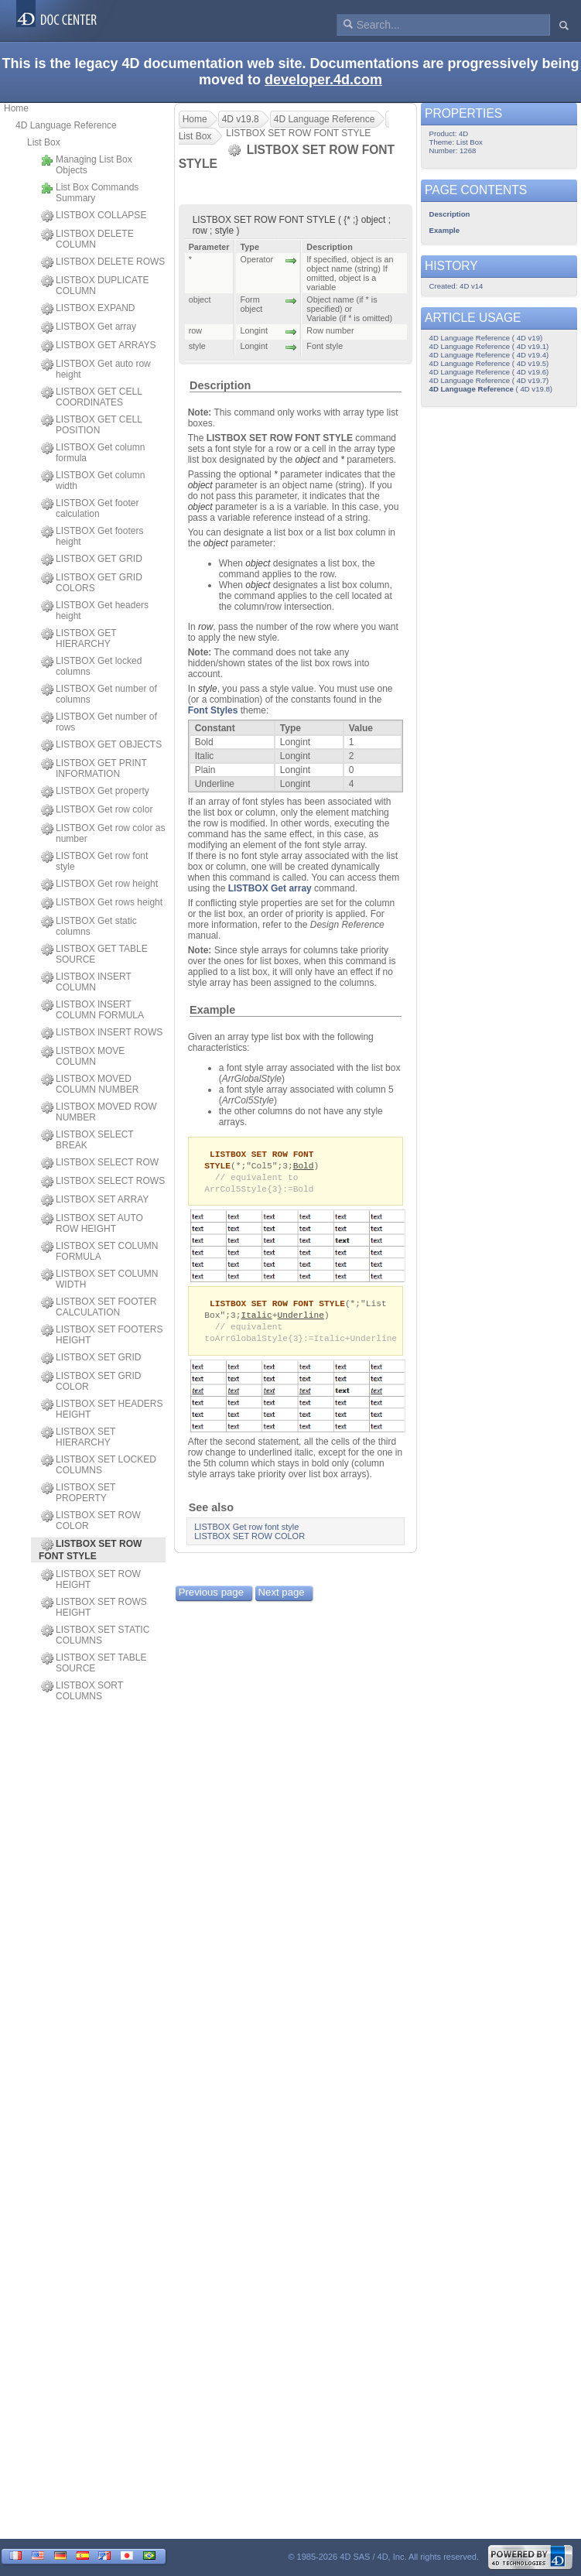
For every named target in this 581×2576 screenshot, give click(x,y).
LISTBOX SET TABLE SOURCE (93, 1663)
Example (212, 1010)
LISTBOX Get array (88, 327)
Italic (256, 1319)
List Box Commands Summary (89, 193)
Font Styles (213, 710)
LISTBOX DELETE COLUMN (87, 239)
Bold (303, 1166)
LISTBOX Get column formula (93, 453)
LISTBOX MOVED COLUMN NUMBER (89, 1084)
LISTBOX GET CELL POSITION (91, 425)
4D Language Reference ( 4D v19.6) (489, 372)
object (307, 459)
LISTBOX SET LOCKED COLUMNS (98, 1465)
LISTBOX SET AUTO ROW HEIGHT (92, 1223)
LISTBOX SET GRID (91, 1358)
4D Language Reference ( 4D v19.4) (489, 355)
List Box (43, 142)
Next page (281, 1598)
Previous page (211, 1598)
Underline (301, 1319)
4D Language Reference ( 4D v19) (486, 338)
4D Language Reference (66, 125)
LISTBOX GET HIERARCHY (78, 638)
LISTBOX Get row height (99, 884)
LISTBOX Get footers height (92, 536)
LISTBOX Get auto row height (96, 369)
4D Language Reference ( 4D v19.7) (489, 380)
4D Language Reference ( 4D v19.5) (489, 363)
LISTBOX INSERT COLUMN (86, 982)
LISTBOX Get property (95, 791)
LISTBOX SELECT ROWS (103, 1181)
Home (16, 108)
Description (220, 385)
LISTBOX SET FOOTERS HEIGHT (101, 1335)
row (205, 626)
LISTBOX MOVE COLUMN (83, 1056)
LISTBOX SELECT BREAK (87, 1140)
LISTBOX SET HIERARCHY (78, 1437)
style (207, 688)
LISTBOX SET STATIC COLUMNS (95, 1635)
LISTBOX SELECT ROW (100, 1163)
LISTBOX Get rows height (101, 903)
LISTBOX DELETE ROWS (103, 262)
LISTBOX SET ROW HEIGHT (91, 1579)
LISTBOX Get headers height (95, 610)
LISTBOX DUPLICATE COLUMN (95, 285)
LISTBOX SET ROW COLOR (91, 1520)
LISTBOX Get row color (96, 810)
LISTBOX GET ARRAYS (98, 346)
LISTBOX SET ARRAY (95, 1200)
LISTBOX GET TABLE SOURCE (94, 954)
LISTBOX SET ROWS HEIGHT (94, 1607)
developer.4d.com (323, 79)
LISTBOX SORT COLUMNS (82, 1691)
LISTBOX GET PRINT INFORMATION (94, 768)
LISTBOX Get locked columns (91, 666)
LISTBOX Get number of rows (99, 722)
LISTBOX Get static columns (89, 926)
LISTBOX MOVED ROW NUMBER (99, 1112)
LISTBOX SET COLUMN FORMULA (99, 1251)
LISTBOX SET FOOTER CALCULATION (98, 1307)
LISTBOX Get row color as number (103, 833)
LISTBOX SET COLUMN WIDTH (99, 1279)
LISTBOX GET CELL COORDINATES (91, 397)
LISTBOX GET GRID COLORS (91, 583)
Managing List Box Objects (86, 165)
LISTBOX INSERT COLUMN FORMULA (92, 1010)
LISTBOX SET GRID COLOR (91, 1381)
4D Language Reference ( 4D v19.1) (489, 346)
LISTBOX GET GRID (91, 559)
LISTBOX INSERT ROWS (101, 1033)
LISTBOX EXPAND (88, 309)
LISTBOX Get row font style (94, 861)
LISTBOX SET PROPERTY (78, 1493)
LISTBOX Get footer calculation (89, 508)
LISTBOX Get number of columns (99, 694)
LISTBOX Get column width (93, 480)
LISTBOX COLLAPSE (93, 216)
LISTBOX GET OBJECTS (101, 745)
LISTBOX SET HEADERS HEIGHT (102, 1409)
